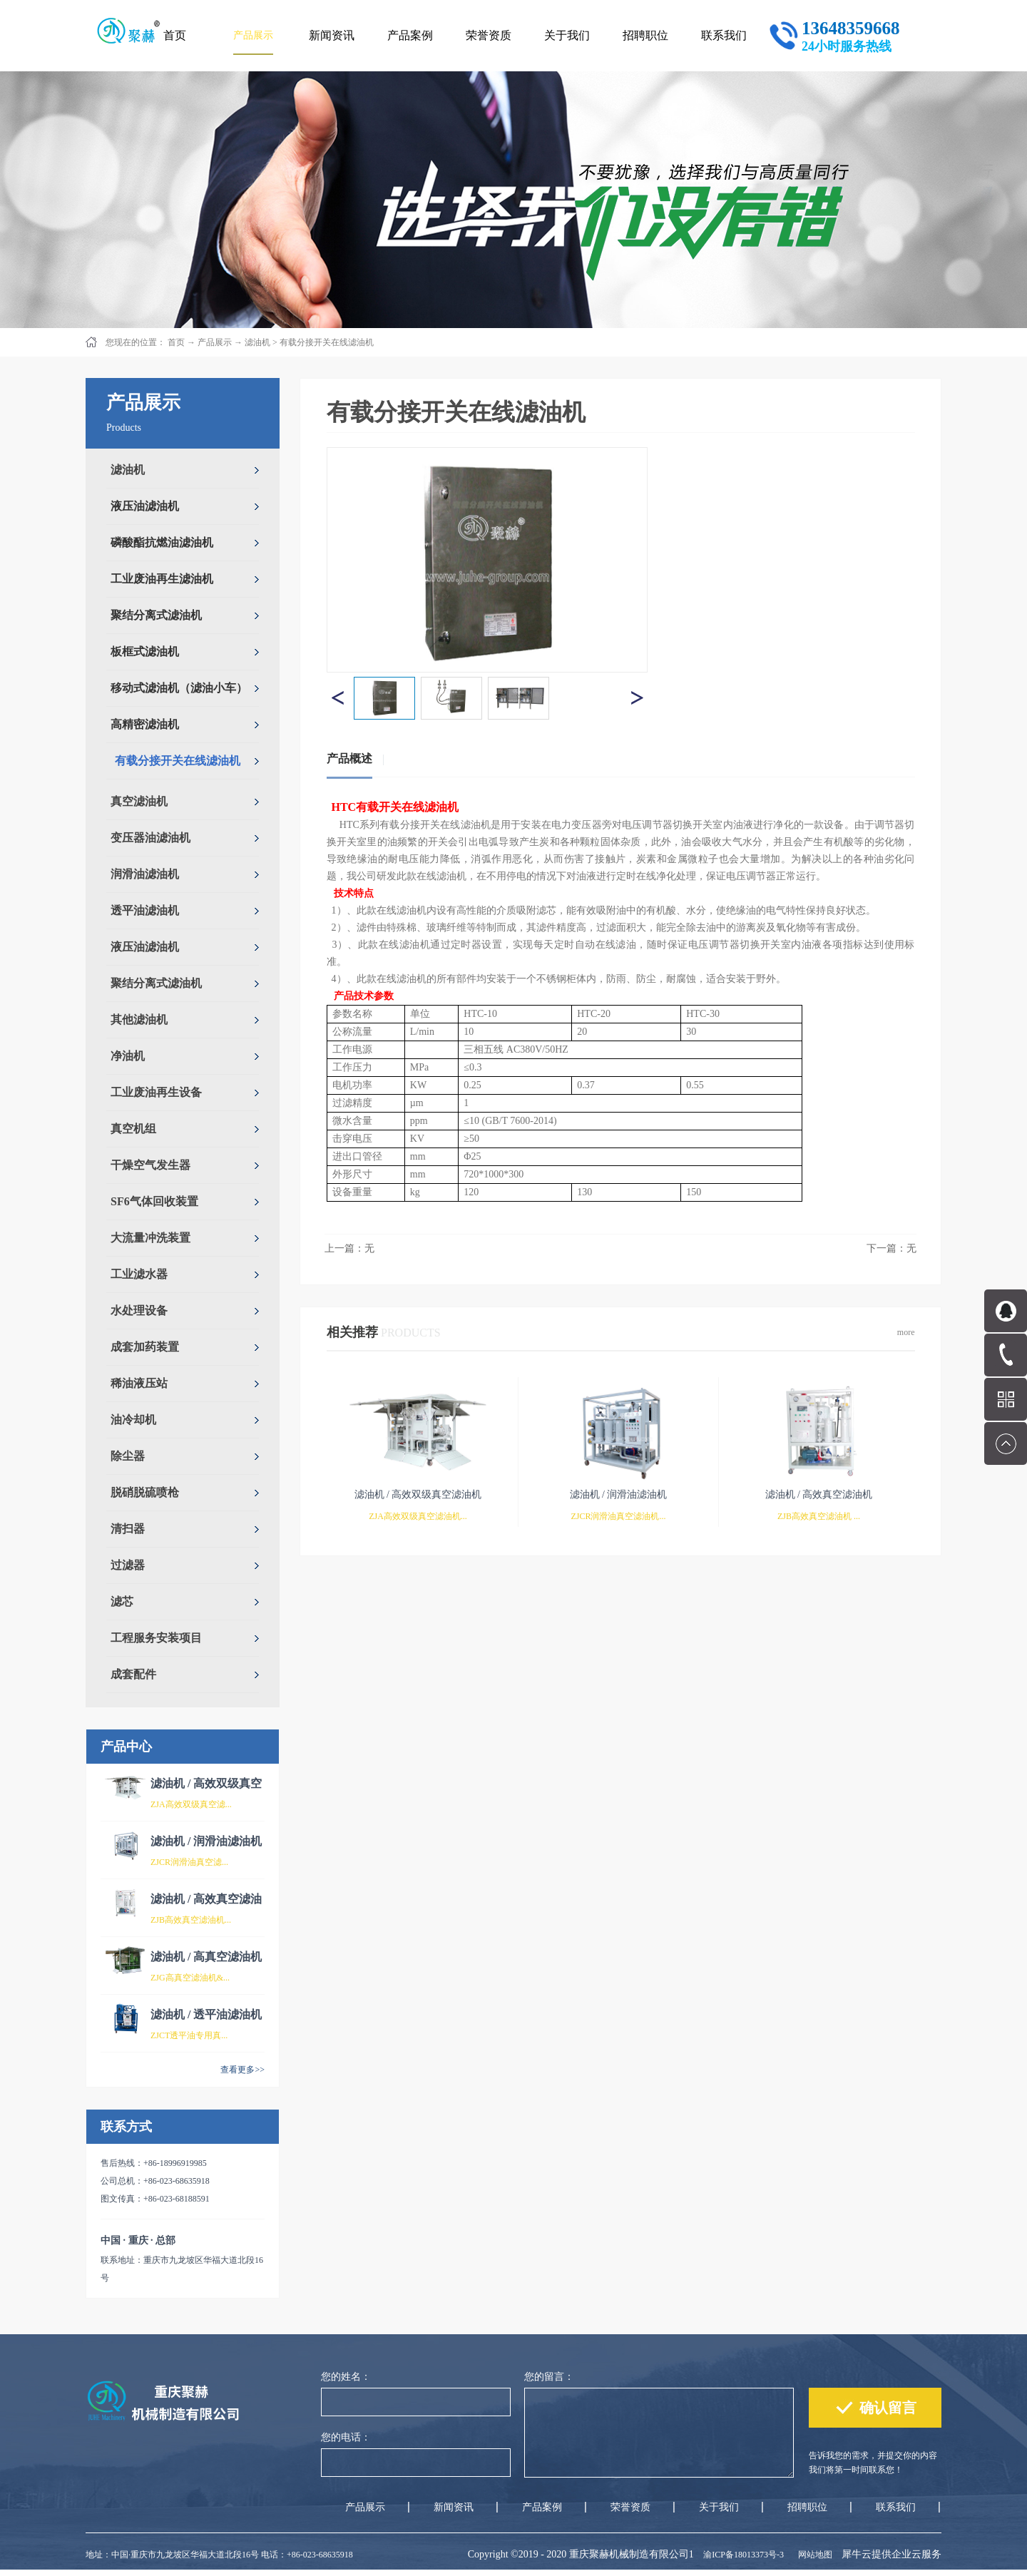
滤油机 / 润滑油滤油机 (206, 1841)
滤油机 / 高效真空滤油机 (819, 1494)
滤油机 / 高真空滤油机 (206, 1957)
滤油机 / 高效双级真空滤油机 (418, 1494)
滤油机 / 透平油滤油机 (206, 2014)
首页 (174, 35)
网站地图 (813, 2555)
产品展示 (215, 342)
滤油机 (257, 342)
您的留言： (549, 2376)
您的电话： (346, 2437)
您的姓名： (346, 2376)
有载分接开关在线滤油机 (327, 342)
